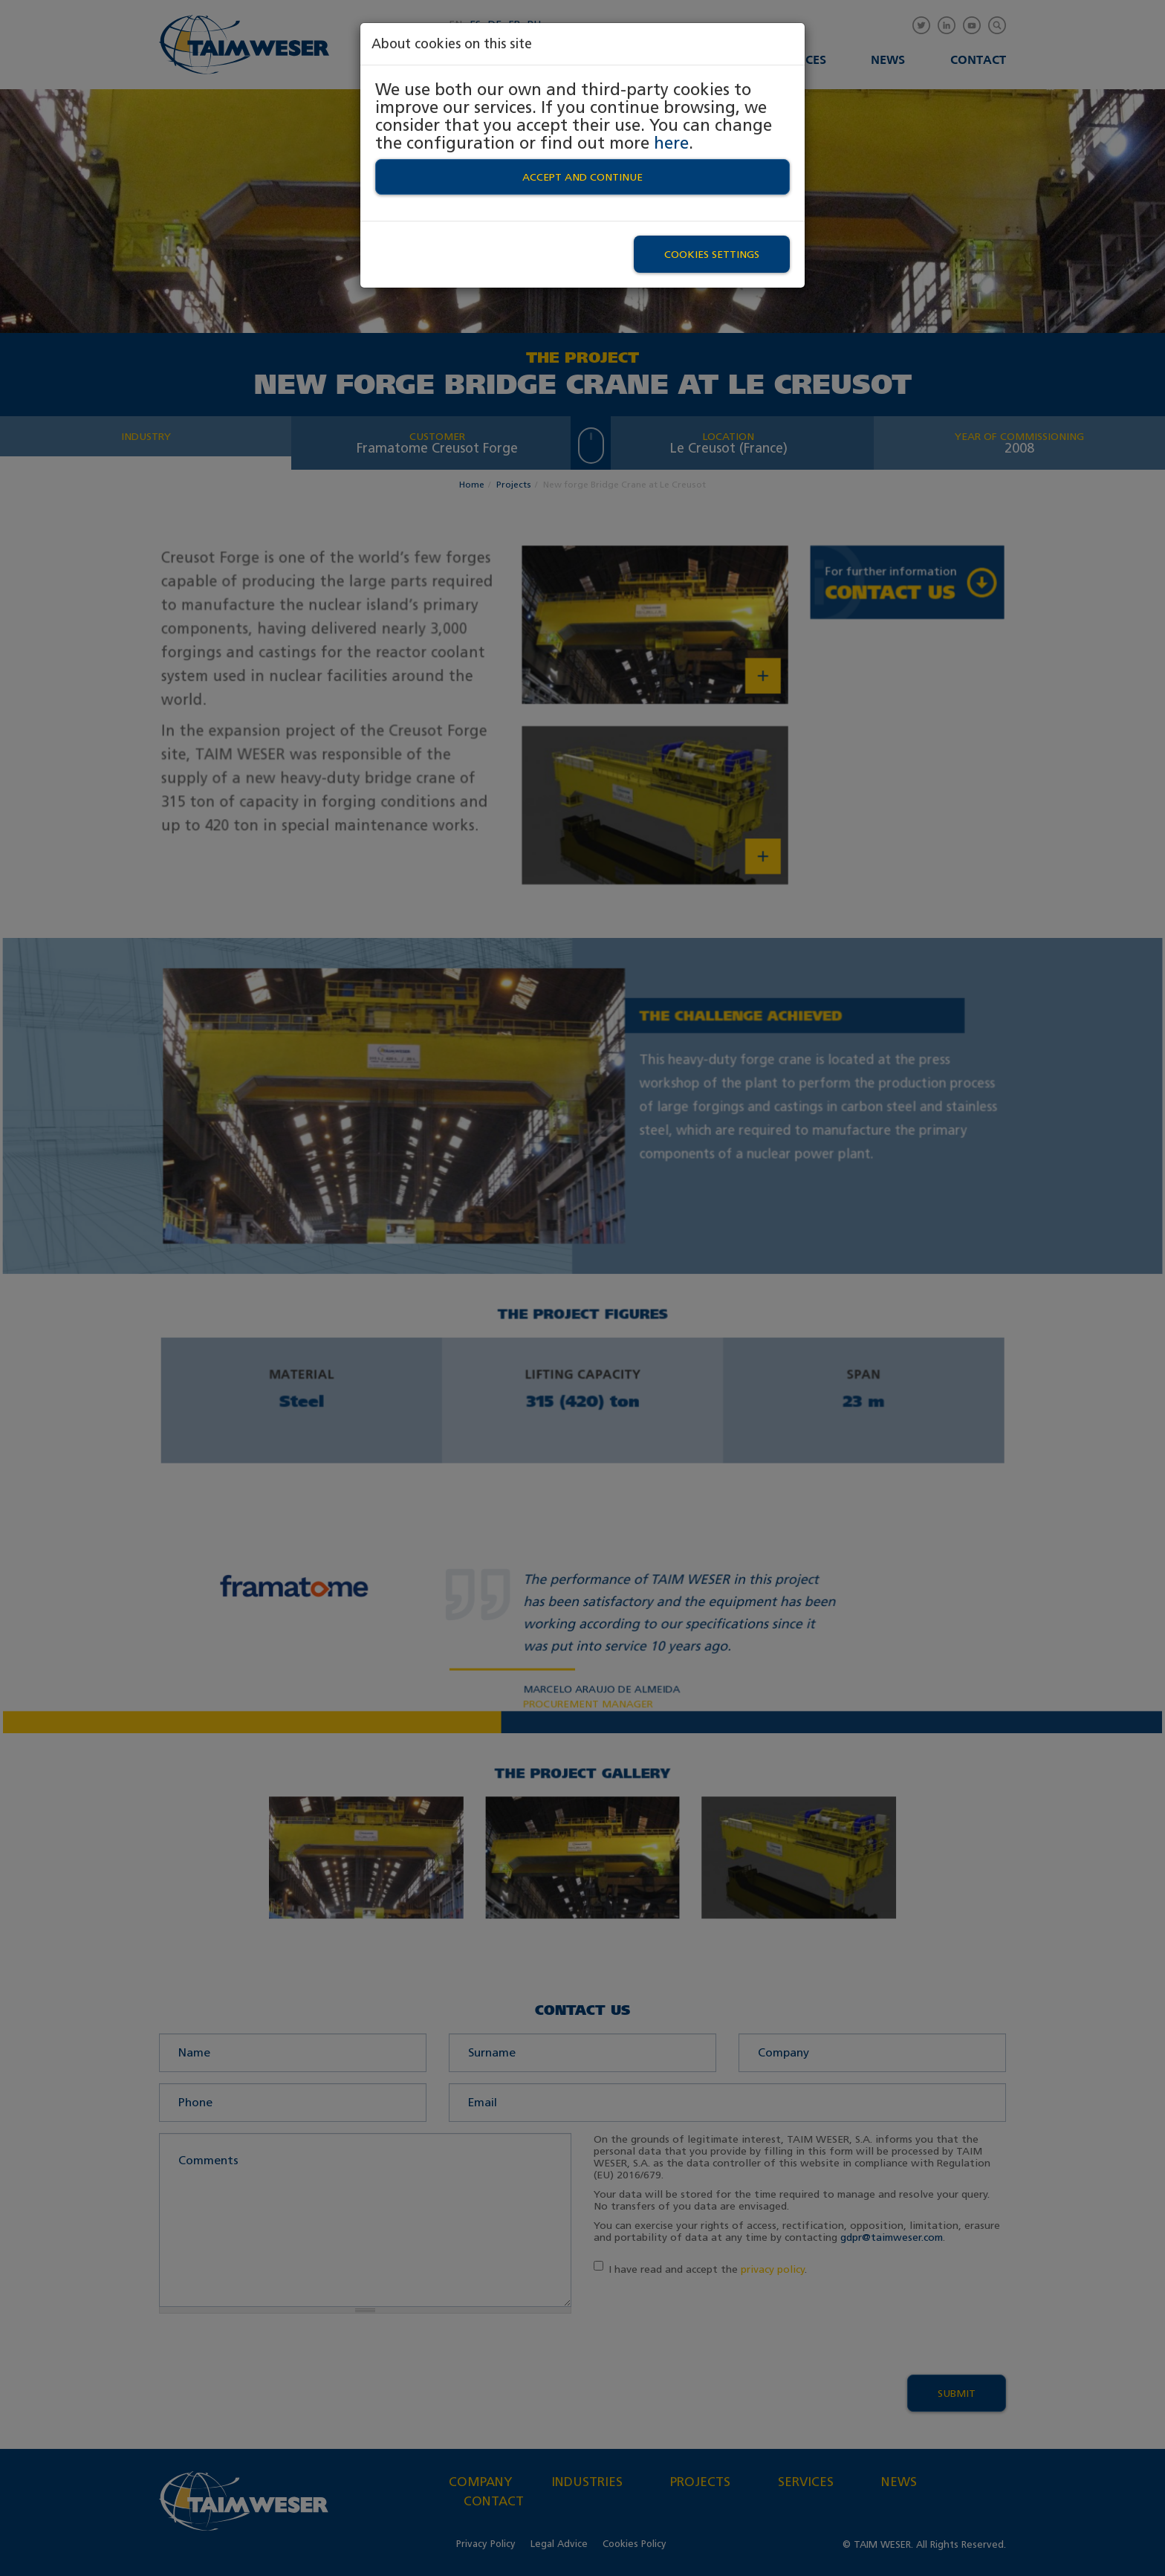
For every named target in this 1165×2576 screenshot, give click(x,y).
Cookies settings (711, 254)
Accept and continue (582, 177)
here (671, 142)
